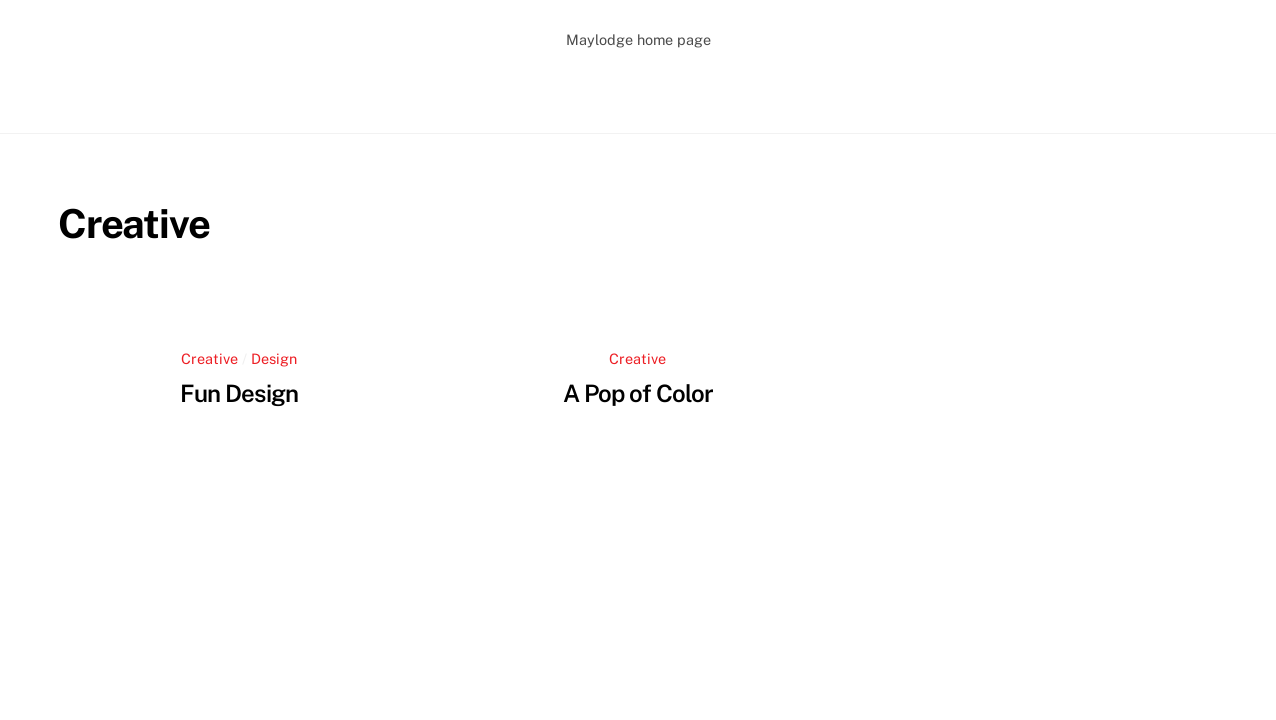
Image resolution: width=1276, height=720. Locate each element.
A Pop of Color (638, 393)
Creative (209, 358)
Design (274, 358)
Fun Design (238, 393)
